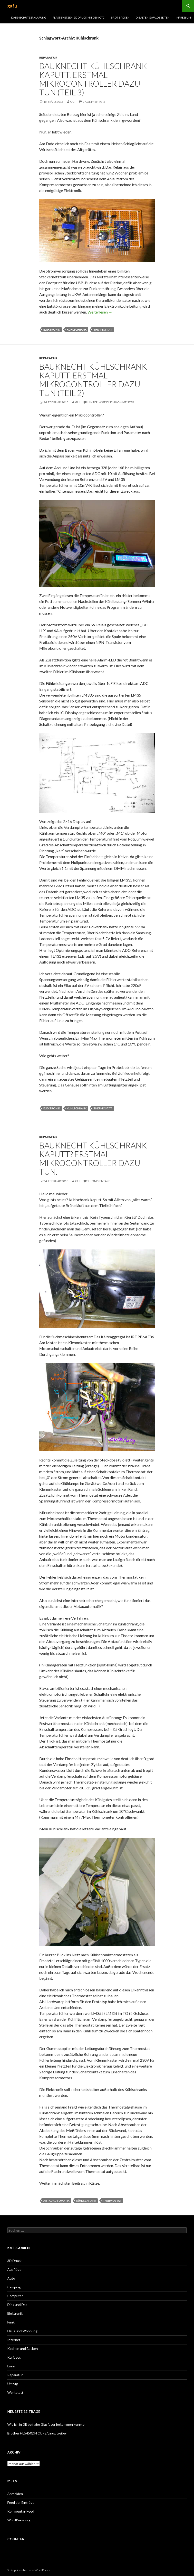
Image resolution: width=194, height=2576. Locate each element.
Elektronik (51, 329)
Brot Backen (120, 17)
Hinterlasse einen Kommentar (110, 402)
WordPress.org (18, 2520)
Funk (11, 2322)
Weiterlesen (99, 312)
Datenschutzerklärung (28, 17)
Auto (11, 2278)
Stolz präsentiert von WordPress (28, 2570)
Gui (72, 101)
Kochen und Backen (22, 2348)
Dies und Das (17, 2304)
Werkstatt (15, 2392)
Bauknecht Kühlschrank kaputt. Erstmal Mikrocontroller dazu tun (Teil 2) (93, 380)
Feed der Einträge (20, 2502)
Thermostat (102, 329)
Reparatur (48, 57)
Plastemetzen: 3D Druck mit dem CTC (79, 17)
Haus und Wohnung (22, 2331)
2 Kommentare (94, 101)
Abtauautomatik (56, 2200)
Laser (11, 2366)
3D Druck (14, 2261)
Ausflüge (14, 2269)
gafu (12, 6)
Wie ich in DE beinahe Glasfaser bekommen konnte (46, 2424)
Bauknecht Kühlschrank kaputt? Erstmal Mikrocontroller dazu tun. (93, 1158)
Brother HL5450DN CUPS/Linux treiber (37, 2433)
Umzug (12, 2384)
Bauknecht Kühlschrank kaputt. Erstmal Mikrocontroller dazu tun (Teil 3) (93, 79)
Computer (15, 2296)
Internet (13, 2340)
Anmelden (15, 2494)
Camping (14, 2287)
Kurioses (14, 2357)
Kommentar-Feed (20, 2511)
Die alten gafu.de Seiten (152, 17)
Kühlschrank (77, 329)
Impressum (183, 17)
